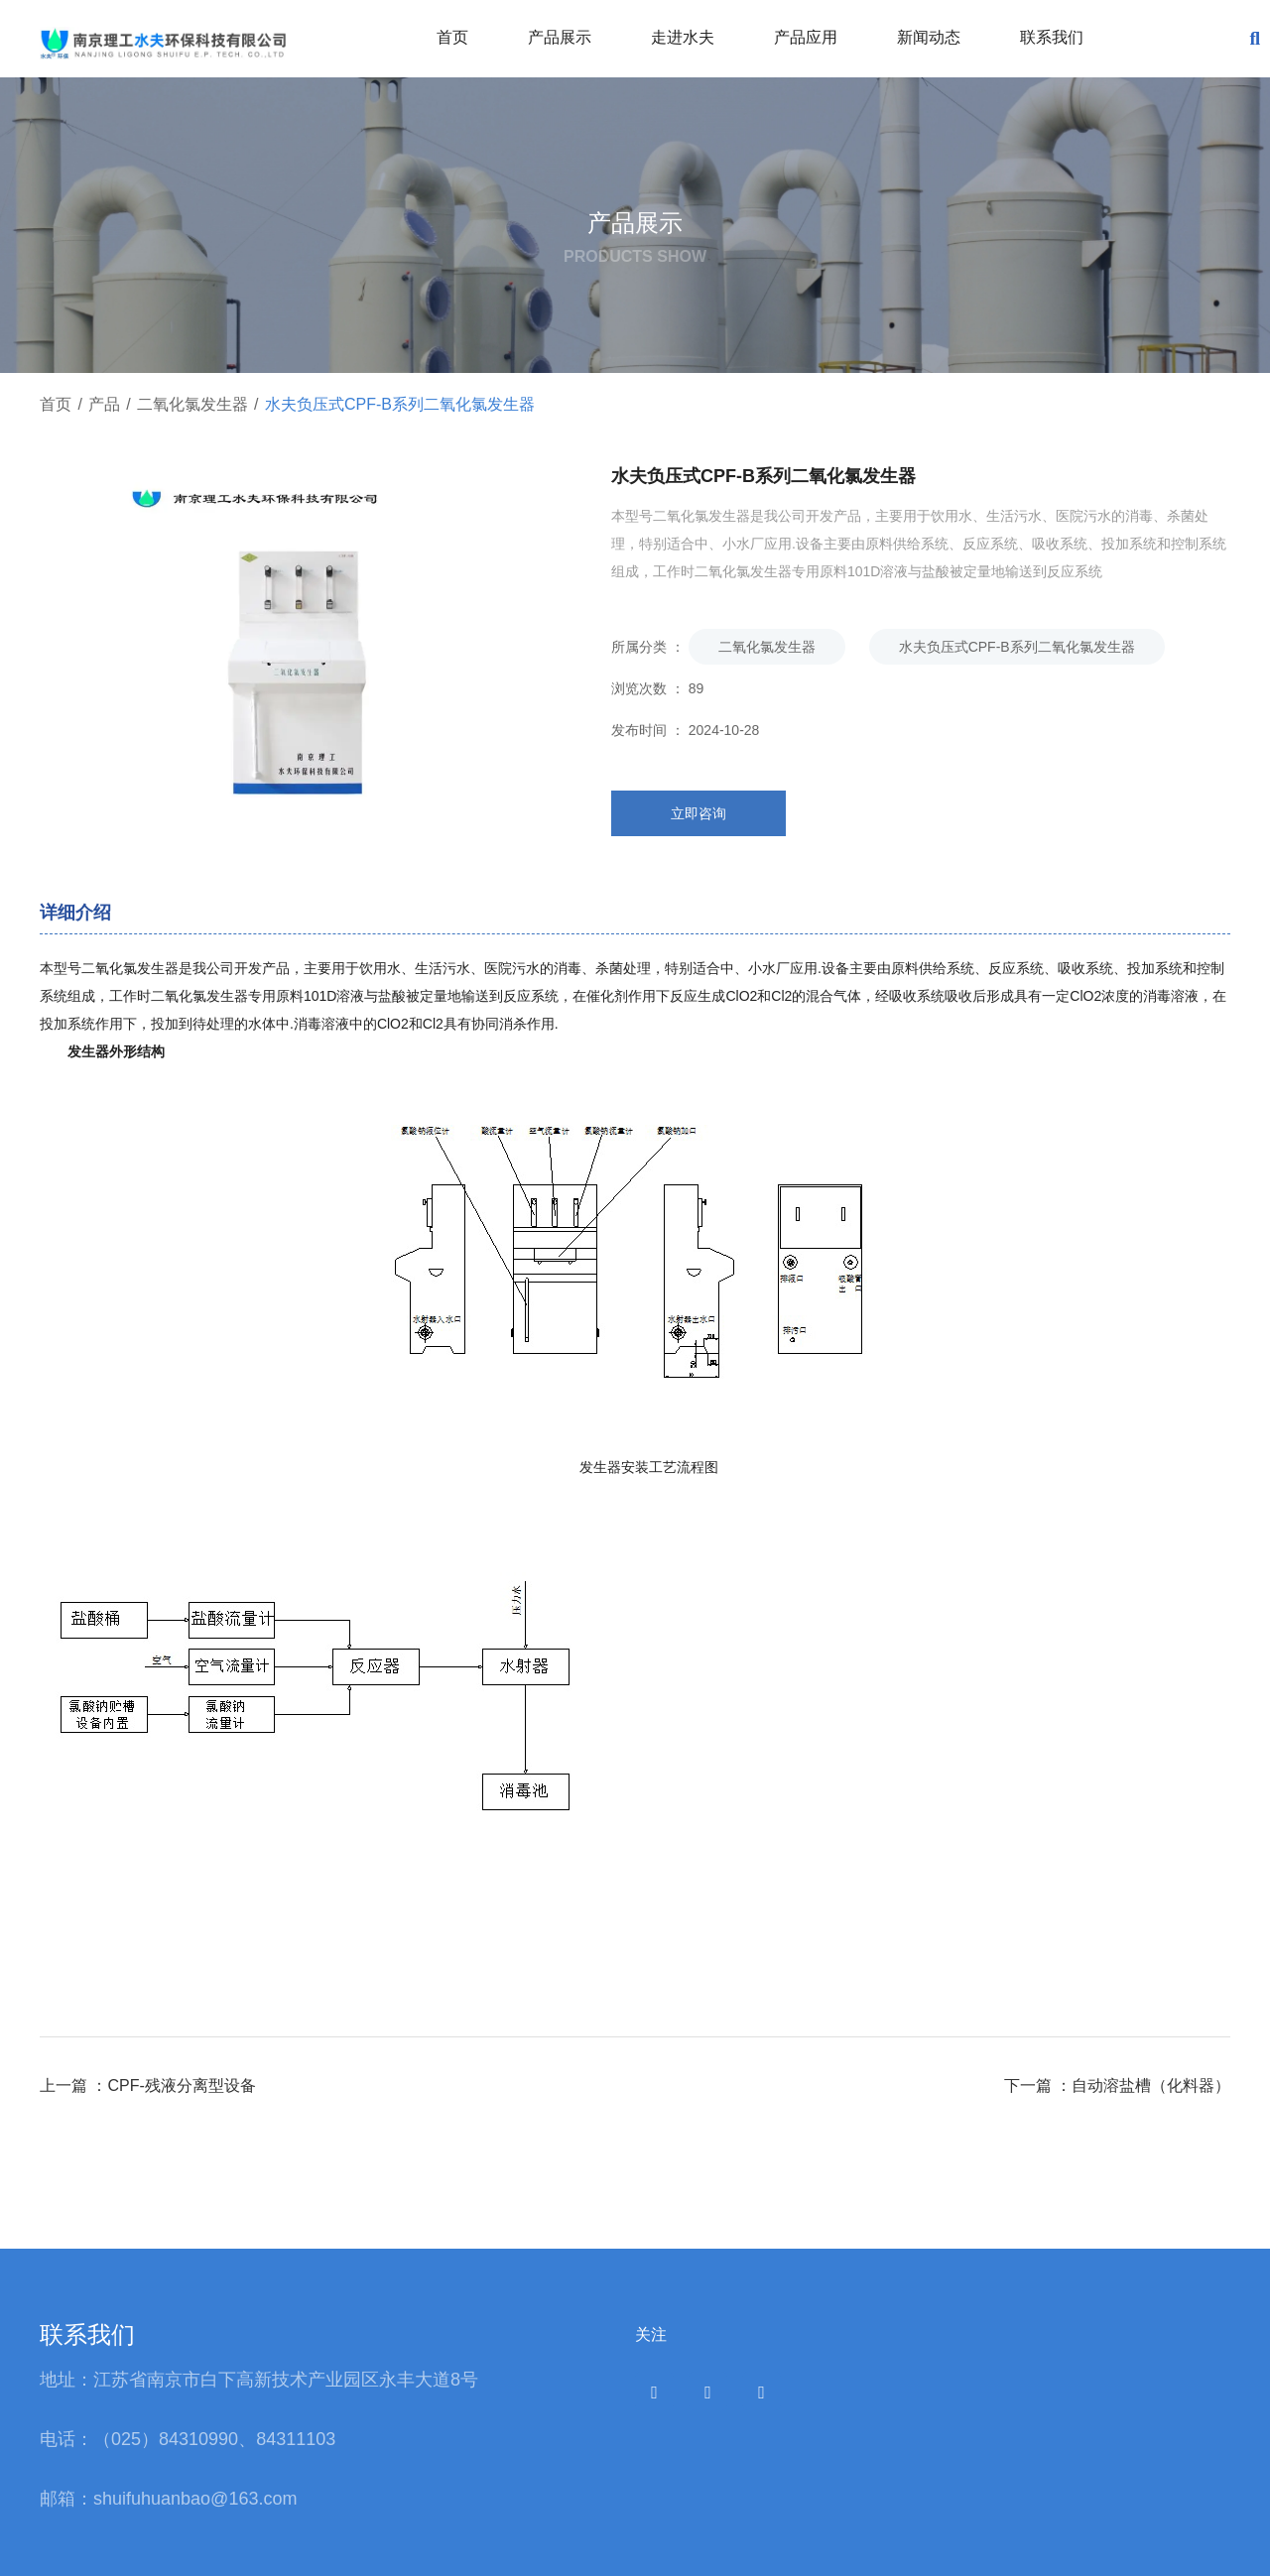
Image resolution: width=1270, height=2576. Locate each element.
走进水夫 (682, 37)
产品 (104, 404)
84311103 (295, 2439)
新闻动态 (928, 37)
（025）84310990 (165, 2439)
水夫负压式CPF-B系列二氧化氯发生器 (1017, 647)
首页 (452, 37)
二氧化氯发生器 (192, 404)
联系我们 (1051, 37)
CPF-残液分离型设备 (181, 2085)
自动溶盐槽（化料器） (1151, 2085)
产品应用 (805, 37)
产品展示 (559, 37)
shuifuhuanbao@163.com (197, 2499)
